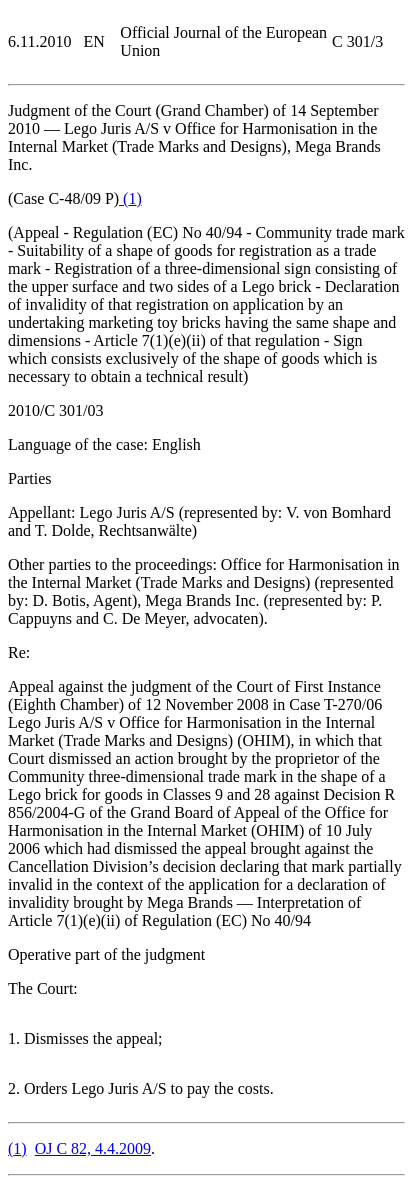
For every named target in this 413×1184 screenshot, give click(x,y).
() (130, 198)
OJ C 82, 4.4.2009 (93, 1148)
